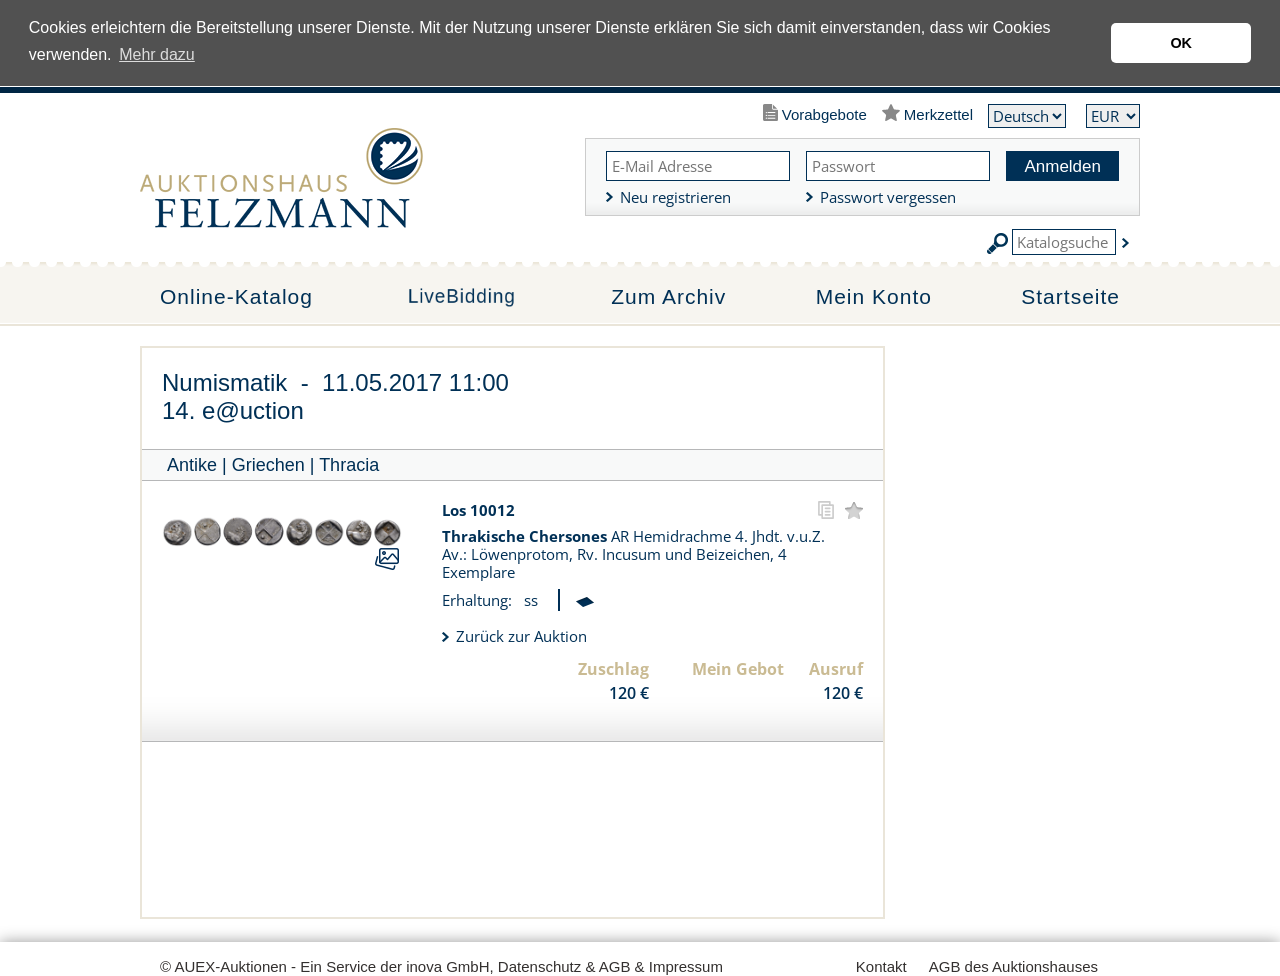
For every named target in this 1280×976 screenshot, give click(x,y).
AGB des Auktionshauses (1013, 966)
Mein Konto (874, 296)
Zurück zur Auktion (521, 636)
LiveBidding (461, 297)
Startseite (1070, 296)
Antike (192, 465)
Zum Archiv (668, 296)
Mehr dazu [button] (157, 54)
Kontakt (881, 966)
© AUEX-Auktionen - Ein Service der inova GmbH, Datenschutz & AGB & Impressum (441, 966)
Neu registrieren (675, 197)
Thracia (349, 465)
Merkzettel (938, 114)
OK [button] (1181, 43)
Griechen (268, 465)
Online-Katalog (236, 296)
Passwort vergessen (888, 197)
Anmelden (1062, 166)
